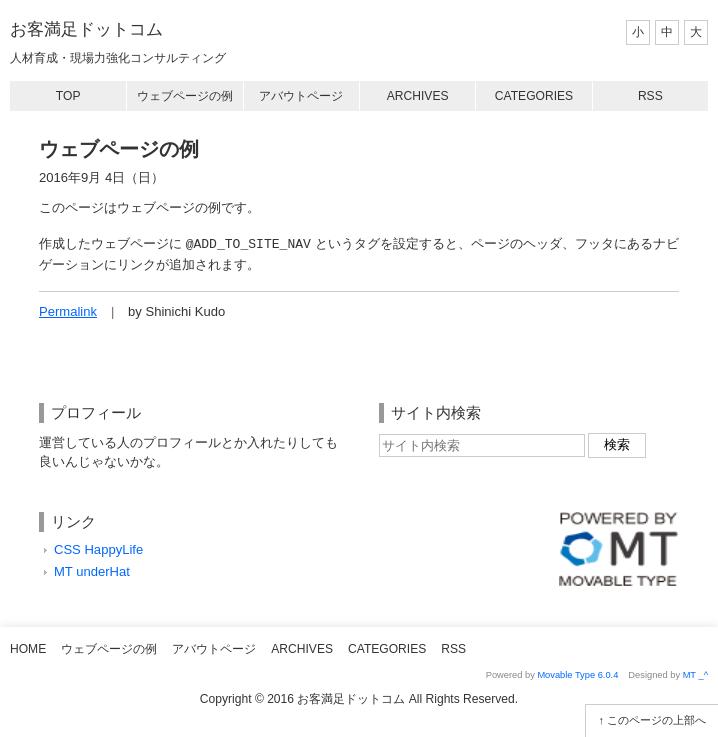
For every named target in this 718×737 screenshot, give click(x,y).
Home (28, 649)
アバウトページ (301, 96)
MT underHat (92, 571)
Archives (418, 96)
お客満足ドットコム (86, 29)
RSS (650, 96)
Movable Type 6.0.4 (577, 675)
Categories (534, 96)
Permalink (68, 311)
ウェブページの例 (185, 96)
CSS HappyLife (98, 549)
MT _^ (695, 675)
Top (68, 96)
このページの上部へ (656, 720)
